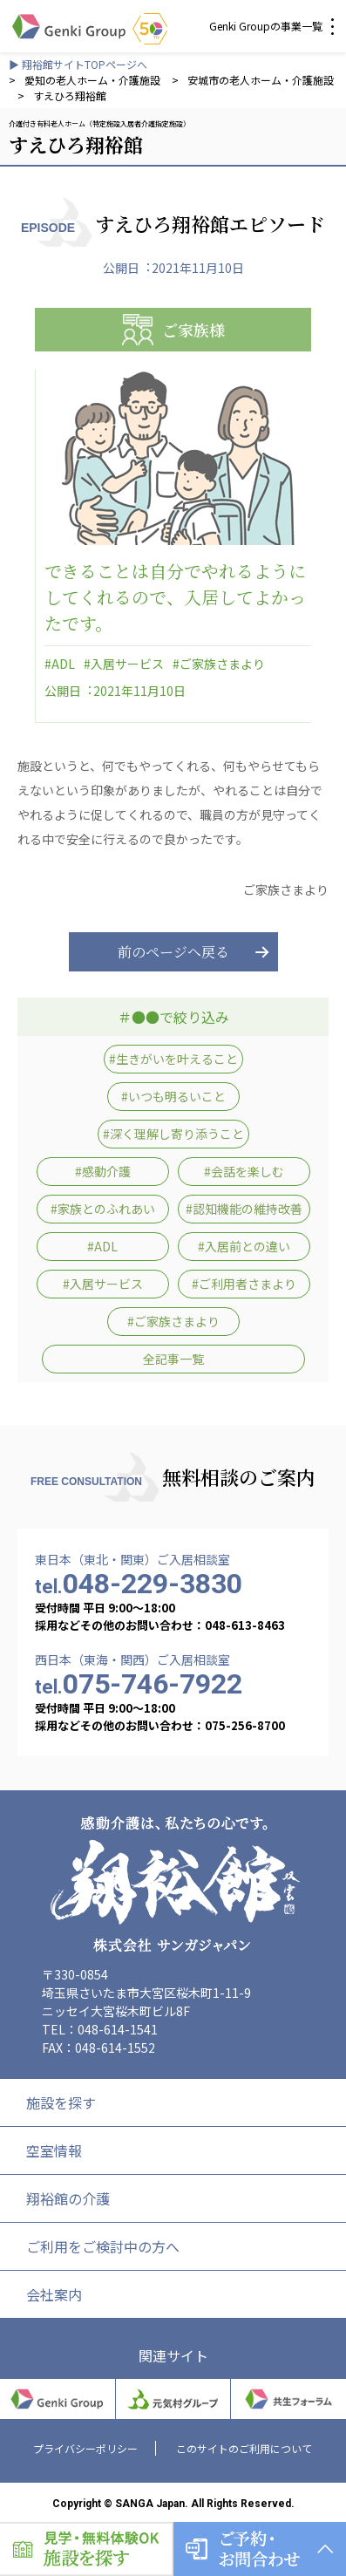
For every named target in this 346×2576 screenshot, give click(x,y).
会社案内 (54, 2294)
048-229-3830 (138, 1583)
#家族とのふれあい (103, 1208)
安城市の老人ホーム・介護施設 (260, 79)
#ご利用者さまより (244, 1283)
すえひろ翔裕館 (69, 95)
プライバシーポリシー (85, 2448)
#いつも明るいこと (173, 1096)
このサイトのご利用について (244, 2448)
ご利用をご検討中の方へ (103, 2246)
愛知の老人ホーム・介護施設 (93, 79)
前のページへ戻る (173, 952)
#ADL (59, 663)
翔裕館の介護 (68, 2198)
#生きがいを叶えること (173, 1058)
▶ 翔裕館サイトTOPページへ (78, 64)
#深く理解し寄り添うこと (173, 1133)
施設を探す (61, 2102)
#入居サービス (124, 663)
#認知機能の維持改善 (244, 1208)
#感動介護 (103, 1171)
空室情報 (54, 2150)
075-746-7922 (138, 1683)
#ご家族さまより (219, 663)
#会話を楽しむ (244, 1171)
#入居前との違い (244, 1246)
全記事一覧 (173, 1358)
